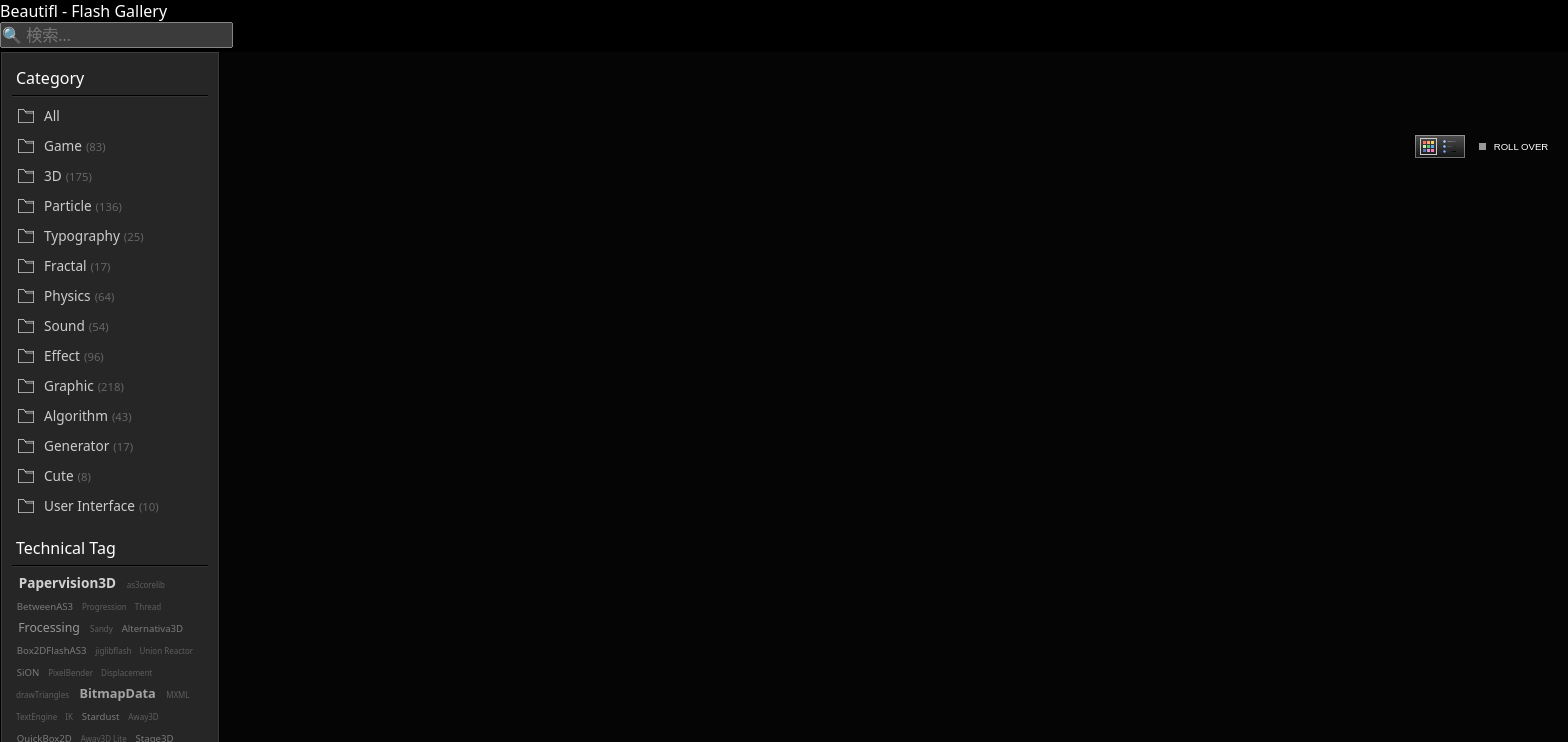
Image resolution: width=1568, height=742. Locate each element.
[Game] (124, 146)
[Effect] (124, 356)
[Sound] (124, 326)
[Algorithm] (124, 416)
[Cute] (124, 476)
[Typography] (124, 236)
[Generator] (124, 446)
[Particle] (124, 206)
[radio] (1428, 146)
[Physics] (124, 296)
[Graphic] (124, 386)
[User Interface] (124, 506)
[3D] (124, 176)
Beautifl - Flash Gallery (83, 11)
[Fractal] (124, 266)
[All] (124, 116)
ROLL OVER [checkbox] (1521, 146)
